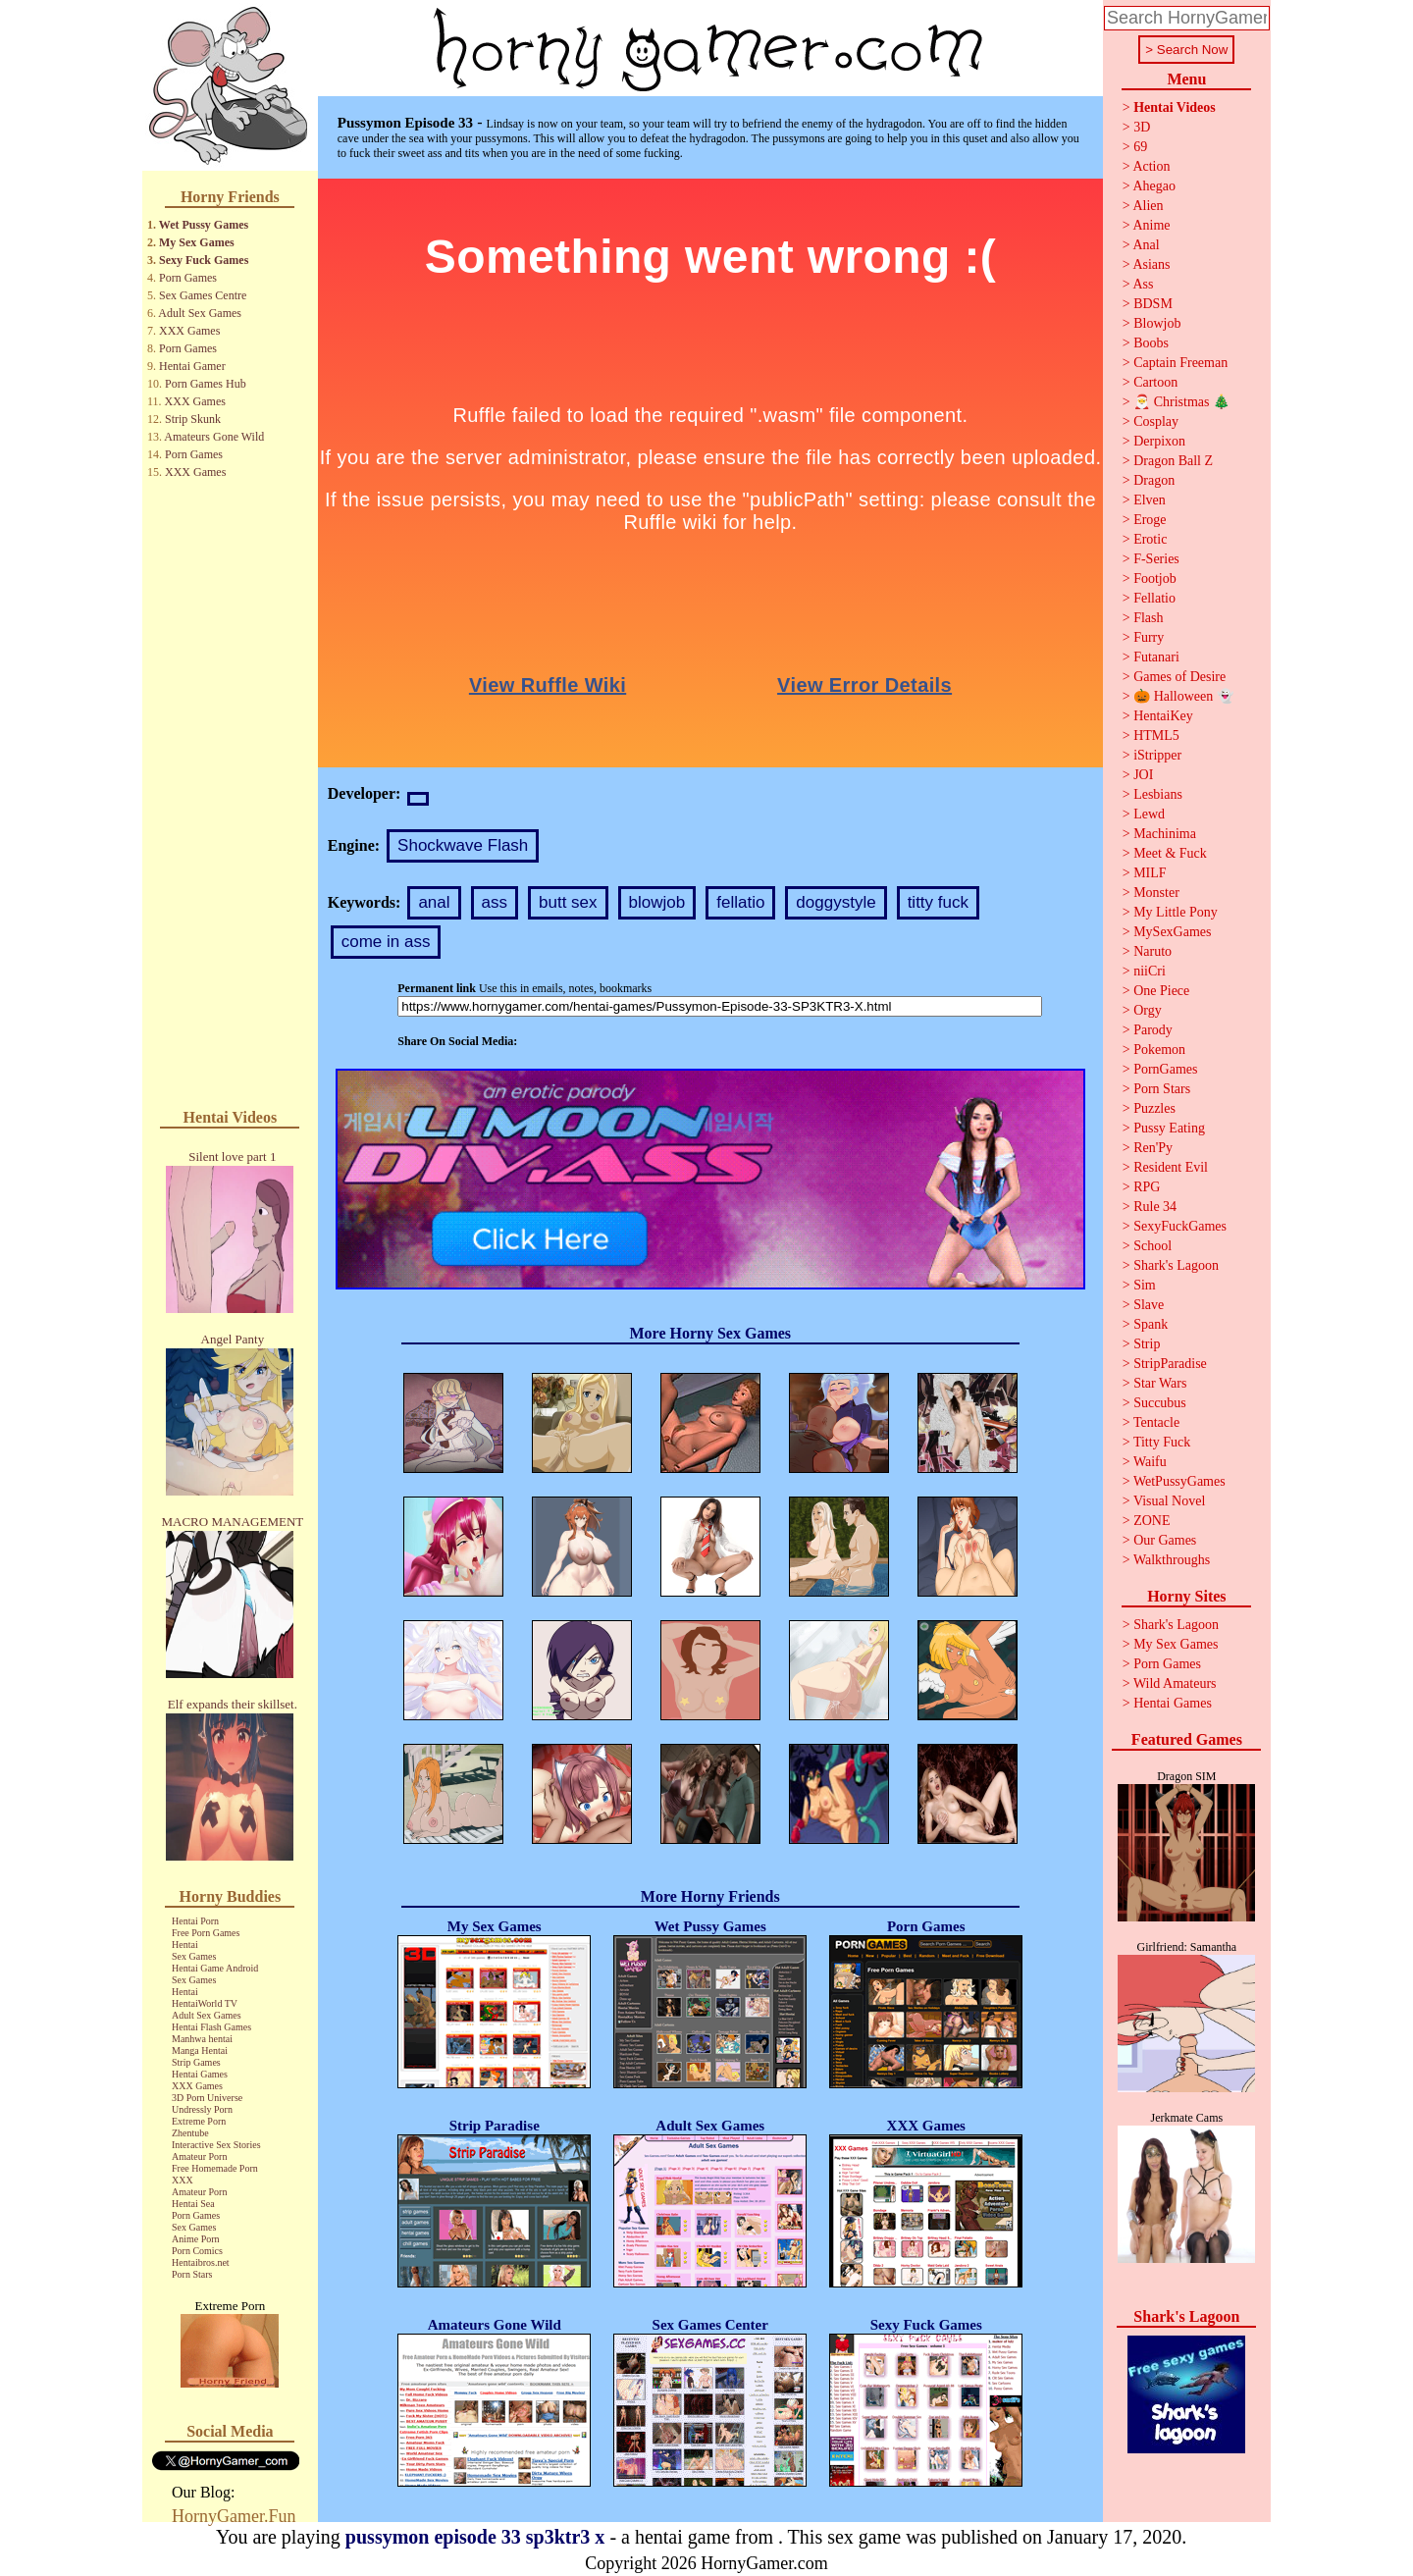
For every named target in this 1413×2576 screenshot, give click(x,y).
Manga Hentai (200, 2050)
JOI (1143, 774)
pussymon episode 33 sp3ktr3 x (475, 2537)
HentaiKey (1163, 716)
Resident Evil (1170, 1167)
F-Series (1156, 559)
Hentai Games (200, 2074)
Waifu (1150, 1461)
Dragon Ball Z (1173, 460)
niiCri (1149, 971)
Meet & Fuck (1170, 853)
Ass (1142, 284)
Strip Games (196, 2062)
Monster (1156, 892)
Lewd (1149, 814)
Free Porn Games (205, 1932)
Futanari (1156, 657)
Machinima (1164, 833)
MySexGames (1172, 931)
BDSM (1153, 303)
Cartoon (1155, 382)
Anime (1151, 225)
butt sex (568, 902)
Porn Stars (192, 2274)
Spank (1150, 1324)
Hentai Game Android (215, 1968)
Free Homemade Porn (215, 2168)
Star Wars (1159, 1383)
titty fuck (938, 902)
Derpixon (1159, 441)
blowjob (657, 902)
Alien (1147, 205)
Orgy (1147, 1010)
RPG (1146, 1187)
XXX (182, 2180)
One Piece (1161, 990)
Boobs (1151, 343)
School (1152, 1245)
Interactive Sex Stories (216, 2144)
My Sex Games (197, 242)
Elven (1149, 500)
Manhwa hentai (202, 2038)
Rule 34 (1155, 1206)
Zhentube (190, 2133)
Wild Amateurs (1175, 1683)
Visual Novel (1169, 1501)
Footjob (1155, 578)
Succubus (1159, 1402)
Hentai (185, 1944)
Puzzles (1154, 1108)
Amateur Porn (199, 2156)
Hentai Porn (195, 1921)
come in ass (386, 941)
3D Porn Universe (207, 2097)
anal (433, 902)
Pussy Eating (1169, 1128)
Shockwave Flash (462, 845)
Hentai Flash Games (211, 2027)
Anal (1145, 244)
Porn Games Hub (205, 384)
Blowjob (1156, 323)
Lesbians (1157, 794)
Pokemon (1159, 1049)
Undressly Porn (202, 2109)
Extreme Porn (199, 2121)
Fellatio (1154, 598)
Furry (1148, 637)
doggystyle (835, 902)
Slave (1148, 1304)
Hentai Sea (193, 2203)
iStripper (1157, 755)
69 (1140, 146)
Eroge (1149, 519)
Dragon (1154, 480)
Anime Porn (196, 2239)
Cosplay (1155, 421)
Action (1151, 166)
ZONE (1151, 1520)
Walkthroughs (1171, 1559)
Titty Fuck (1161, 1442)
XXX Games (189, 331)
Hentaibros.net (201, 2262)
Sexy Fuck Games (203, 260)
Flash (1148, 617)
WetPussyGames (1179, 1481)
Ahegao (1154, 186)
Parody (1153, 1030)
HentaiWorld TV (204, 2003)
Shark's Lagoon (1176, 1265)
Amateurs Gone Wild (214, 437)
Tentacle (1156, 1422)
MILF (1149, 873)
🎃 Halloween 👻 (1183, 696)
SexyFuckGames (1180, 1226)
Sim (1144, 1285)
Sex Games (194, 1956)
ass (494, 902)
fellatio (740, 902)
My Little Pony (1175, 912)
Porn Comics (197, 2250)
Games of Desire (1179, 676)
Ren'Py (1153, 1147)
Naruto (1152, 951)
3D (1141, 127)
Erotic (1150, 539)
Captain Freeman (1180, 362)
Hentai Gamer (192, 366)
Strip (1146, 1344)
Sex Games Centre (202, 295)
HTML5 (1156, 735)
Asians (1151, 264)
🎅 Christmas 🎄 (1181, 401)
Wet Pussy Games (203, 225)
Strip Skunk (193, 419)
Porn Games (188, 278)
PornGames (1165, 1069)
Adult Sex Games (199, 313)
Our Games (1164, 1540)
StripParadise (1170, 1363)
